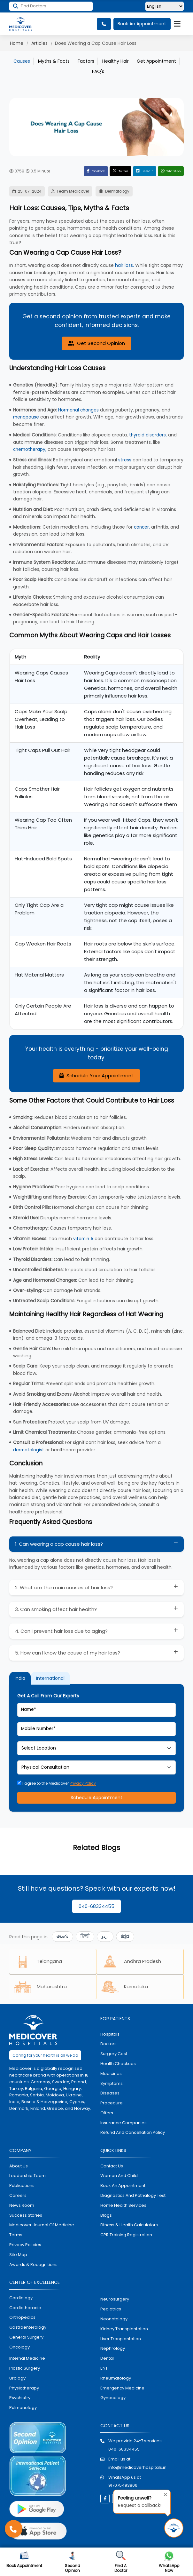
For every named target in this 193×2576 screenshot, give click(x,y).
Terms (15, 2236)
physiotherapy (24, 2390)
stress (124, 459)
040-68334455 (96, 1906)
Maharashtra (42, 1988)
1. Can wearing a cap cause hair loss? (59, 1543)
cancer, (142, 526)
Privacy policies (25, 2246)
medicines (111, 2075)
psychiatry (19, 2400)
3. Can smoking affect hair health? (56, 1608)
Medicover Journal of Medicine (41, 2227)
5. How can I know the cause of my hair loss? (67, 1652)
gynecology (113, 2400)
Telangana (39, 1961)
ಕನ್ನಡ (125, 1936)
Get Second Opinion (96, 343)
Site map (18, 2256)
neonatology (113, 2320)
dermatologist (29, 1449)
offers (106, 2114)
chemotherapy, (30, 449)
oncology (19, 2349)
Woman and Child (119, 2177)
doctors (108, 2046)
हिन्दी (85, 1936)
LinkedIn (135, 171)
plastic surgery (24, 2370)
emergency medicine (122, 2390)
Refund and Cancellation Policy (132, 2134)
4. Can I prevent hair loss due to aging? (61, 1630)
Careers (18, 2197)
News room (21, 2207)
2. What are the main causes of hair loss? (64, 1586)
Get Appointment (156, 61)
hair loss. (124, 265)
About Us (18, 2168)
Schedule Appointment (96, 1797)
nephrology (112, 2350)
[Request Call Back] (173, 2528)
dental (107, 2360)
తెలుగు (62, 1936)
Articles (39, 43)
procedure (111, 2104)
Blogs (106, 2217)
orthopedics (22, 2319)
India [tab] (20, 1677)
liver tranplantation (120, 2340)
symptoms (111, 2085)
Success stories (25, 2217)
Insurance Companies (123, 2124)
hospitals (110, 2036)
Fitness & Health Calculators (129, 2227)
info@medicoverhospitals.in (137, 2469)
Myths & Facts (54, 61)
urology (17, 2380)
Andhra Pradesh (133, 1961)
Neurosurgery (114, 2301)
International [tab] (50, 1677)
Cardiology (21, 2299)
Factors (86, 61)
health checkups (118, 2065)
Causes (21, 61)
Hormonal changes (79, 410)
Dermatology (119, 191)
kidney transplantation (124, 2330)
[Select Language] (164, 6)
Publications (22, 2187)
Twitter (107, 171)
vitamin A (83, 1238)
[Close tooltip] (164, 2493)
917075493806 (122, 2487)
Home (16, 43)
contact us (111, 2168)
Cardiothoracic (25, 2309)
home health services (123, 2207)
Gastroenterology (27, 2329)
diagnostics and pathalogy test (133, 2197)
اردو (105, 1936)
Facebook (78, 171)
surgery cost (113, 2055)
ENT (104, 2370)
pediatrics (110, 2311)
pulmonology (23, 2409)
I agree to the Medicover (56, 1782)
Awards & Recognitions (33, 2266)
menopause (26, 417)
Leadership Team (27, 2177)
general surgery (26, 2339)
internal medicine (27, 2360)
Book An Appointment (141, 24)
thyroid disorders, (148, 435)
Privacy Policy (83, 1782)
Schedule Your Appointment (96, 1075)
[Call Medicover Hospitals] (13, 2529)
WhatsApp (167, 171)
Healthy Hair (115, 61)
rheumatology (115, 2380)
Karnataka (126, 1988)
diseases (110, 2095)
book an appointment (122, 2187)
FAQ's (98, 71)
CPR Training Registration (126, 2236)
